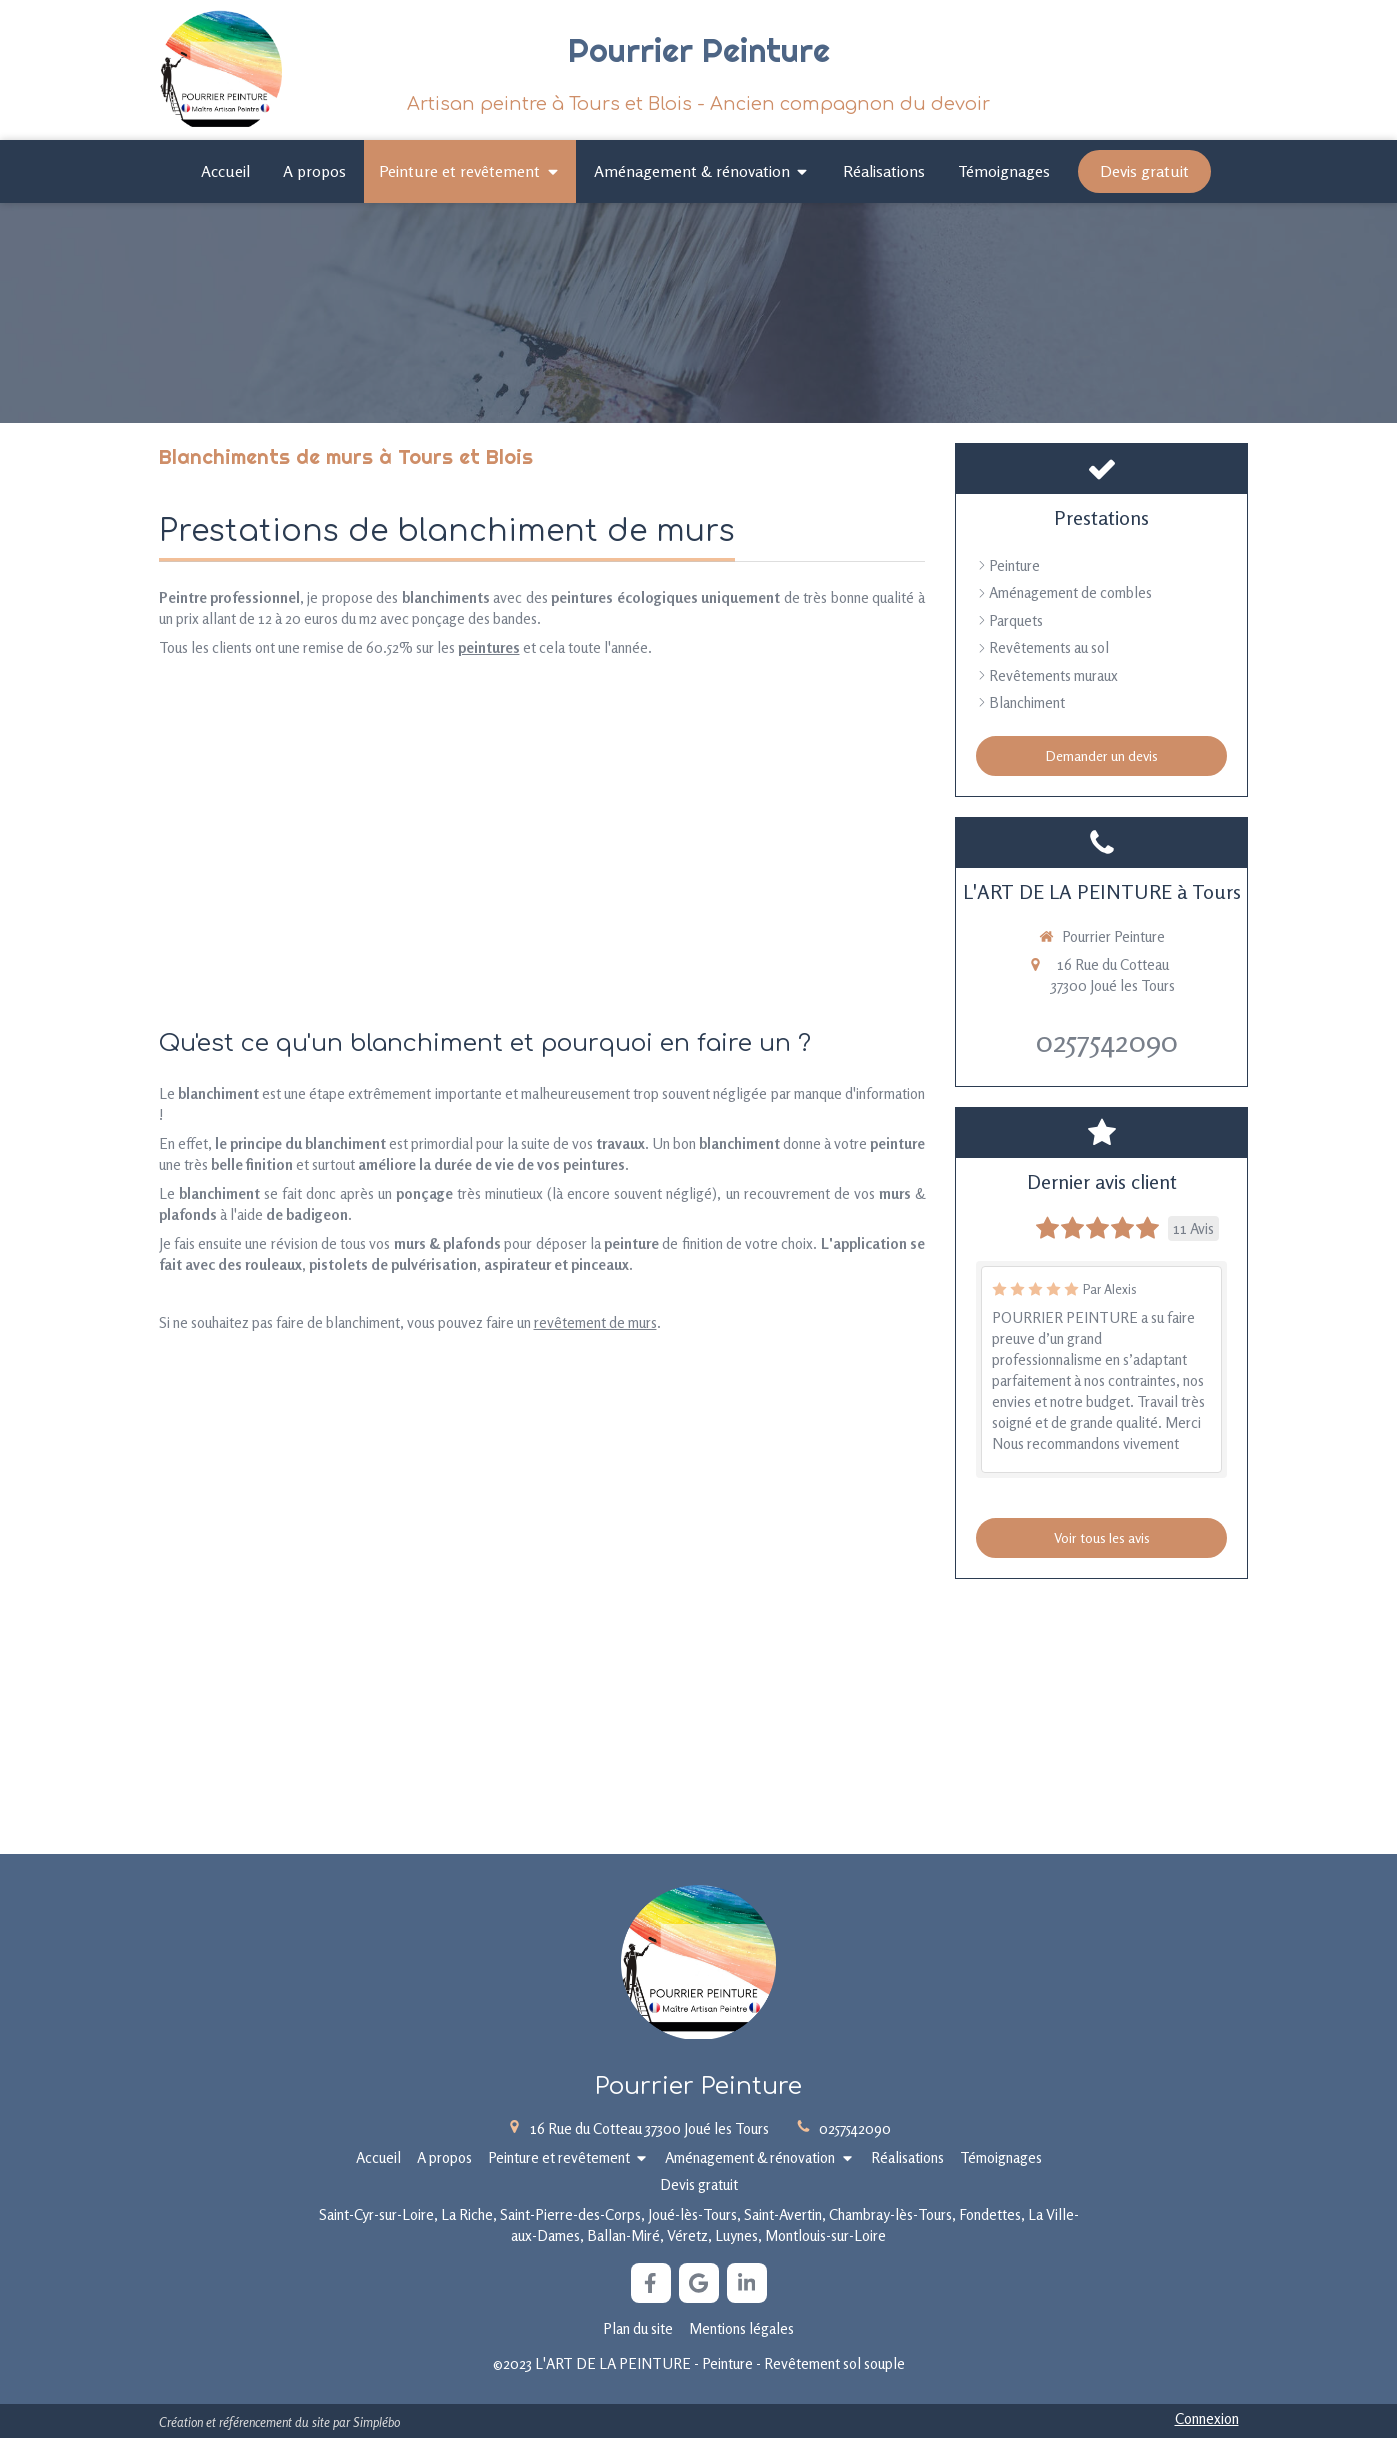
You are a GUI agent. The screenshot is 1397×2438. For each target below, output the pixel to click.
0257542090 (1107, 1041)
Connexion (1207, 2418)
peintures (489, 647)
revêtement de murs (595, 1322)
